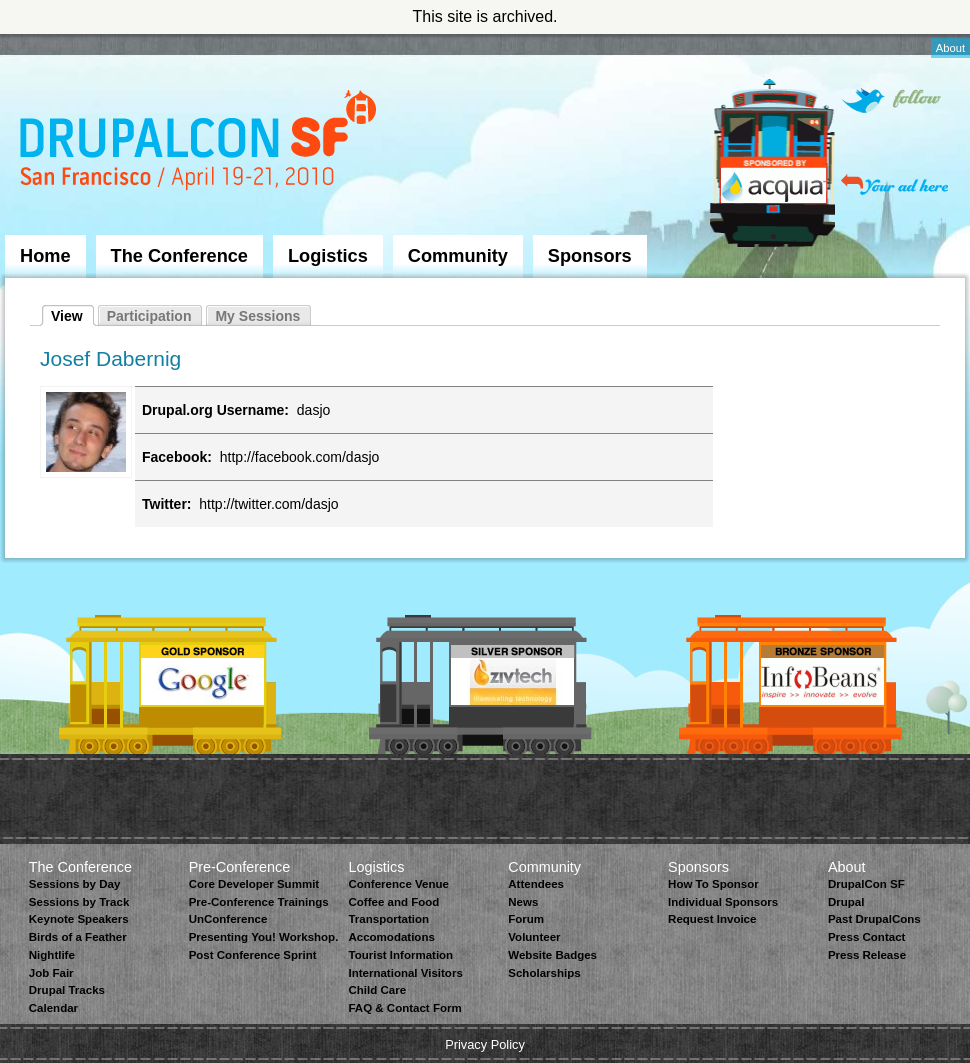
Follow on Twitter (891, 100)
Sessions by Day (75, 884)
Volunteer (534, 937)
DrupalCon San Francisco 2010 (200, 143)
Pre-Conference (240, 867)
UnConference (228, 919)
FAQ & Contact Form (404, 1008)
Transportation (388, 919)
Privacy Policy (485, 1044)
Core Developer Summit (254, 884)
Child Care (377, 990)
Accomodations (391, 937)
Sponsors (590, 256)
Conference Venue (398, 884)
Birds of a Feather (78, 937)
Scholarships (544, 973)
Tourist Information (400, 955)
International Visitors (405, 973)
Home (45, 256)
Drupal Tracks (67, 990)
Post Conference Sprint (253, 955)
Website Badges (552, 955)
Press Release (867, 955)
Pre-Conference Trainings (259, 902)
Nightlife (52, 955)
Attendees (536, 884)
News (523, 902)
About (950, 48)
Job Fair (51, 973)
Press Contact (866, 937)
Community (458, 256)
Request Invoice (712, 919)
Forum (526, 919)
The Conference (179, 256)
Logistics (328, 256)
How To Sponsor (713, 884)
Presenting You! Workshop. (264, 937)
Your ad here (894, 184)
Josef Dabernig (110, 358)
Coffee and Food (393, 902)
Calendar (53, 1008)
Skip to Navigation (45, 43)
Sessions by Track (79, 902)
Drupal (846, 902)
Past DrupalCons (874, 919)
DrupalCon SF (866, 884)
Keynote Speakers (79, 919)
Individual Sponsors (723, 902)
